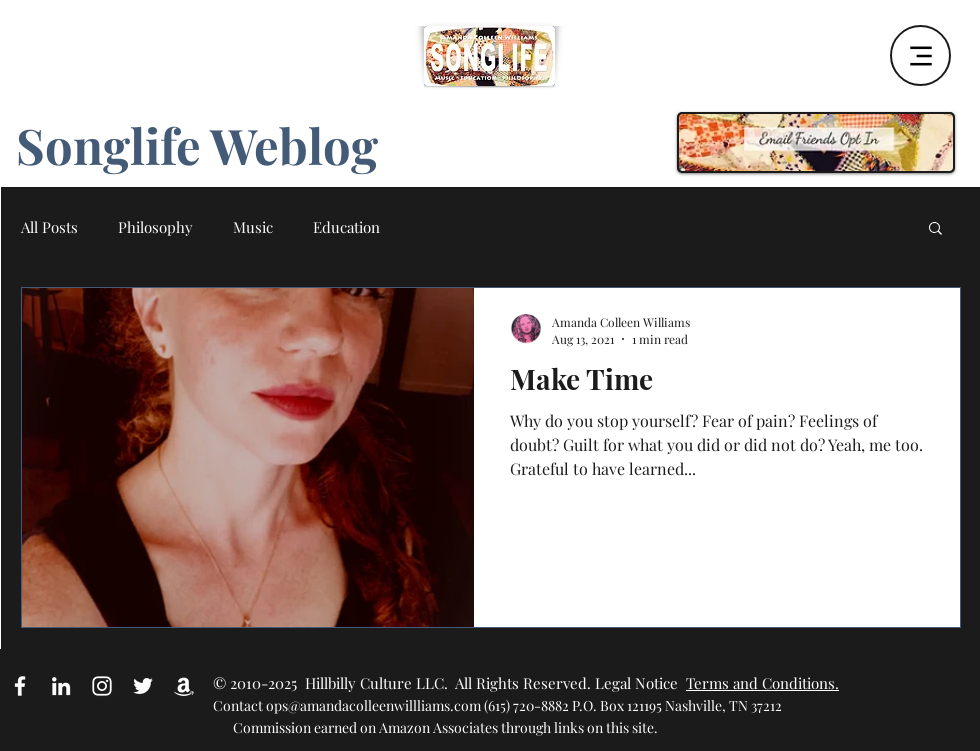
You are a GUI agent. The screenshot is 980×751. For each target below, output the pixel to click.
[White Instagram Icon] (102, 686)
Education (346, 227)
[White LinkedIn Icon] (61, 686)
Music (253, 227)
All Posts (49, 227)
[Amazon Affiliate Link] (184, 686)
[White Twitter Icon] (143, 686)
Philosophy (155, 227)
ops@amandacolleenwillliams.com (373, 705)
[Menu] (920, 55)
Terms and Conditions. (762, 683)
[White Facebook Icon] (20, 686)
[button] (935, 229)
